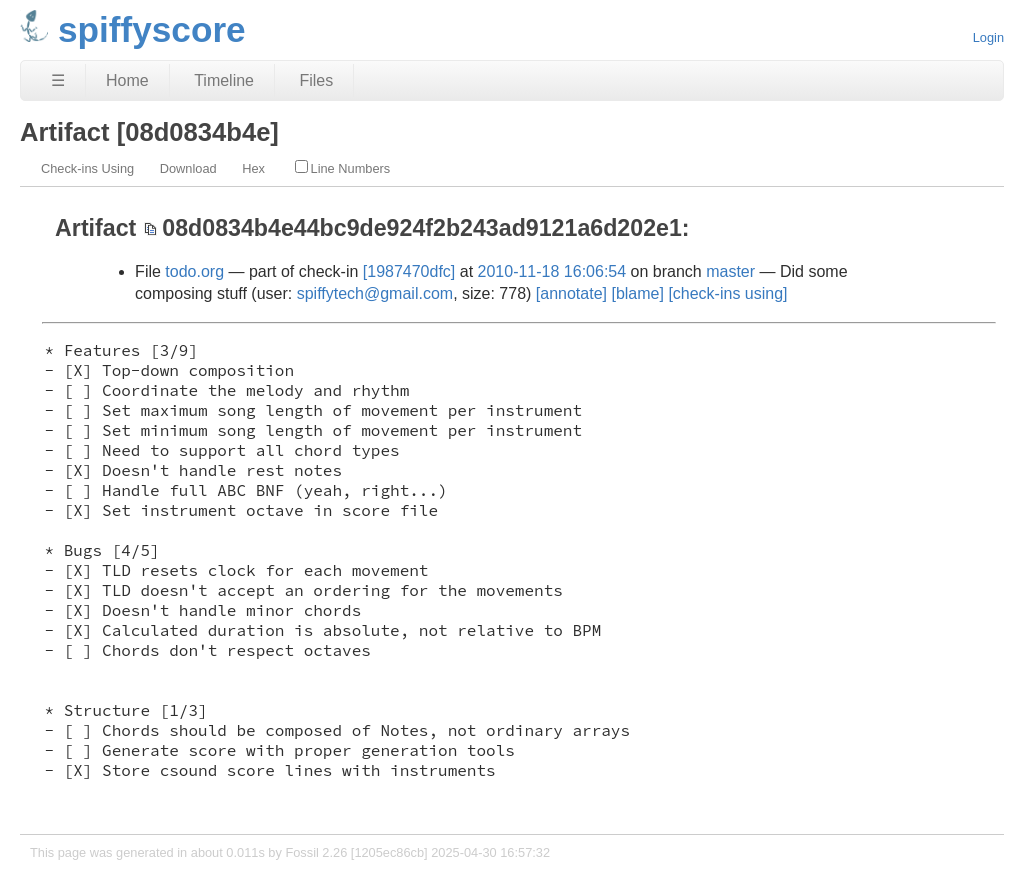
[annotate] (571, 293)
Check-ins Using (87, 168)
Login (988, 37)
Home (127, 80)
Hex (253, 168)
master (730, 271)
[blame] (637, 293)
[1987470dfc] (409, 271)
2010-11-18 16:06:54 (552, 271)
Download (188, 168)
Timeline (224, 80)
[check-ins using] (727, 293)
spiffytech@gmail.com (375, 293)
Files (316, 80)
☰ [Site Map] (58, 80)
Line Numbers (343, 168)
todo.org (194, 271)
